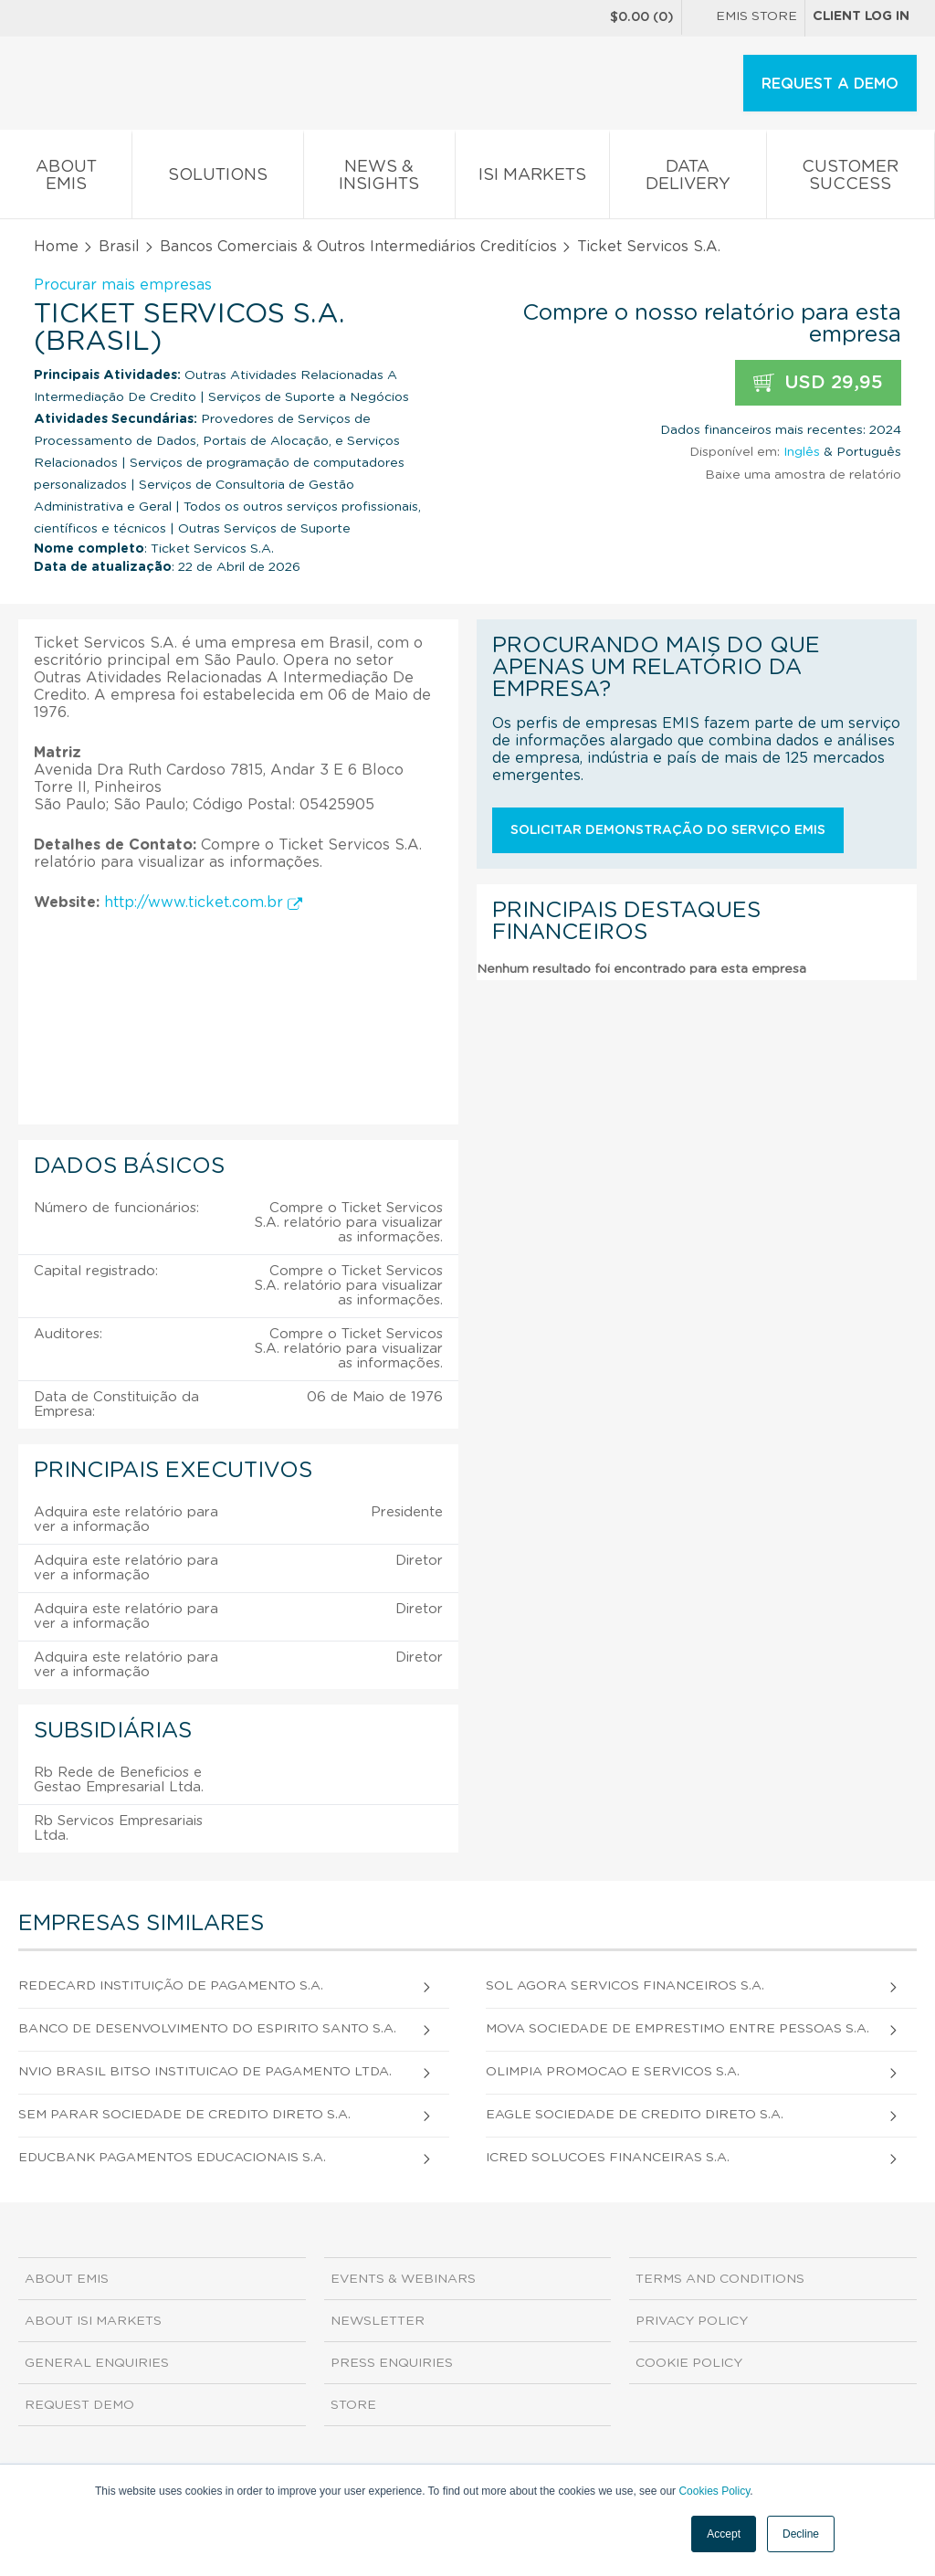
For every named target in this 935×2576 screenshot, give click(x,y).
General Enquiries (97, 2363)
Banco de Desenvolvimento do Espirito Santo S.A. (207, 2028)
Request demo (79, 2405)
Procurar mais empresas (123, 285)
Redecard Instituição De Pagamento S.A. (170, 1986)
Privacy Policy (692, 2321)
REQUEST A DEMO (830, 84)
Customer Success (850, 179)
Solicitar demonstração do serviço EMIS (667, 830)
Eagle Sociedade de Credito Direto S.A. (634, 2114)
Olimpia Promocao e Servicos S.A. (613, 2071)
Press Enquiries (392, 2363)
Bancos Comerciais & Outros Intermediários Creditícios (358, 246)
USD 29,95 (818, 383)
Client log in (861, 16)
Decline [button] (801, 2534)
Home (56, 246)
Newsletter (378, 2321)
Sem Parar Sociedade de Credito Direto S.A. (184, 2114)
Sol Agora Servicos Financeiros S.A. (625, 1986)
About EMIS (65, 179)
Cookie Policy (689, 2363)
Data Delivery (687, 179)
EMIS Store (743, 18)
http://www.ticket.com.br (203, 902)
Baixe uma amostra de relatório (803, 475)
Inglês (801, 452)
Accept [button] (724, 2534)
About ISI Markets (93, 2321)
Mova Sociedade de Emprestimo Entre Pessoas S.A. (677, 2028)
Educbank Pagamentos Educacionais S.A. (172, 2157)
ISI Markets (532, 178)
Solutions (217, 178)
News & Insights (379, 179)
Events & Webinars (403, 2279)
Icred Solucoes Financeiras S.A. (608, 2157)
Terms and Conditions (720, 2279)
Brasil (119, 246)
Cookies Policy (714, 2491)
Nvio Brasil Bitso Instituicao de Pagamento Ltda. (205, 2071)
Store (353, 2405)
